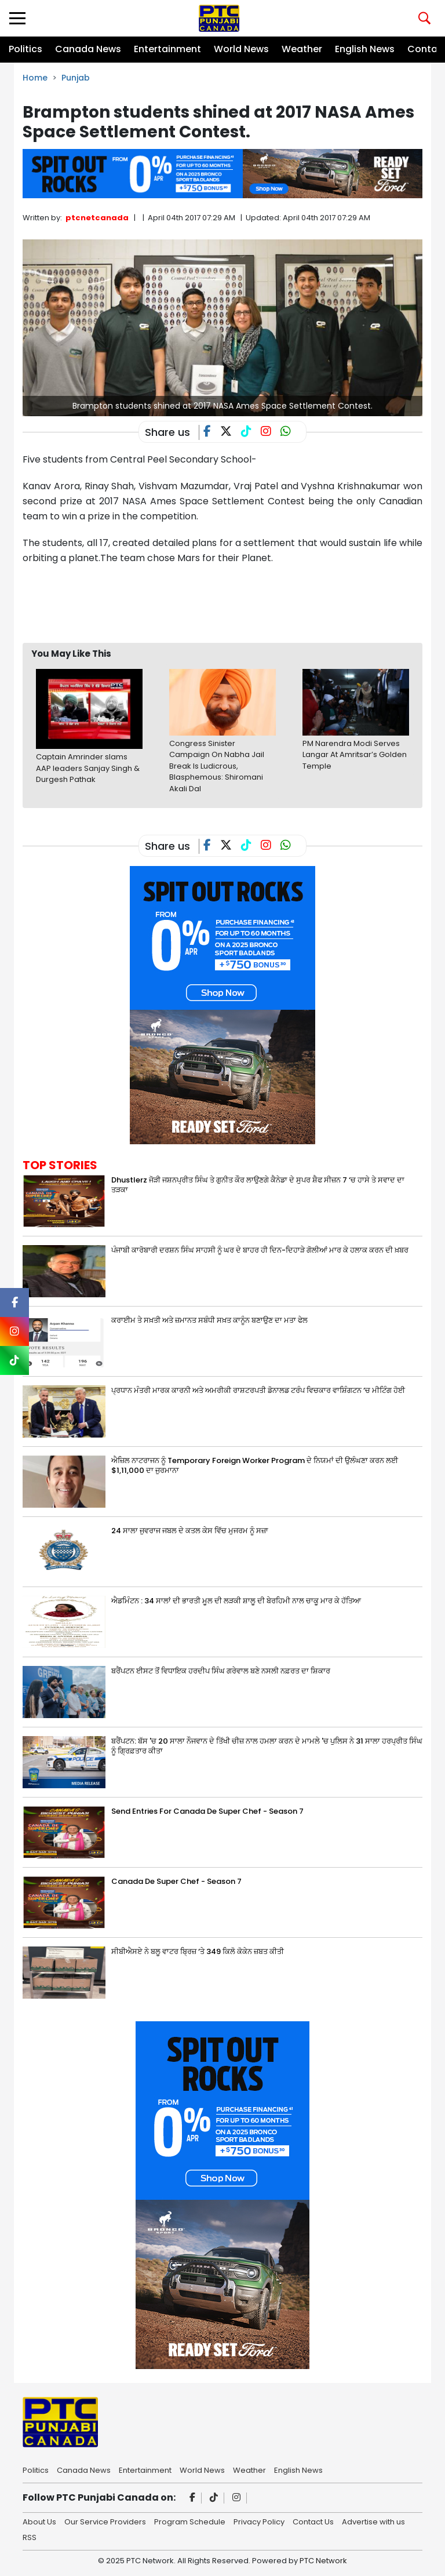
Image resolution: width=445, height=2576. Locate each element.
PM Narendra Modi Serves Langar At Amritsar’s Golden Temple (354, 755)
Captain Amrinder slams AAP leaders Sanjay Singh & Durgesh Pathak (88, 768)
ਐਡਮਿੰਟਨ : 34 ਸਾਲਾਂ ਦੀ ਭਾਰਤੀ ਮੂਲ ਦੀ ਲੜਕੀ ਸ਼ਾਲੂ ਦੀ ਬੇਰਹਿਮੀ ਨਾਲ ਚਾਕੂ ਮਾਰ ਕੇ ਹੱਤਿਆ (236, 1600)
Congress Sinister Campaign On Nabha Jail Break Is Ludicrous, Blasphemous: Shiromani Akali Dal (216, 766)
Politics (25, 49)
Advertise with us (373, 2521)
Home (35, 77)
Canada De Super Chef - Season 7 (176, 1881)
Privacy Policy (259, 2521)
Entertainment (167, 49)
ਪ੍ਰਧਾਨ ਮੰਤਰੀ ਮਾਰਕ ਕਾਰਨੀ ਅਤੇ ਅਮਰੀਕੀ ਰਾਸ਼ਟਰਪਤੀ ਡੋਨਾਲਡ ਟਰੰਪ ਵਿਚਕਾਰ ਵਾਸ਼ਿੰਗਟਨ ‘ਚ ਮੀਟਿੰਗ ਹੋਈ (258, 1390)
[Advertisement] (233, 603)
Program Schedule (189, 2521)
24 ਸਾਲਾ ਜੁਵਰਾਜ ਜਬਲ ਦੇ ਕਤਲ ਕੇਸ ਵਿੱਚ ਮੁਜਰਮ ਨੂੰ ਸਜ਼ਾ (189, 1530)
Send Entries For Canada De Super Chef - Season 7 (207, 1811)
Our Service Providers (105, 2521)
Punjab (75, 77)
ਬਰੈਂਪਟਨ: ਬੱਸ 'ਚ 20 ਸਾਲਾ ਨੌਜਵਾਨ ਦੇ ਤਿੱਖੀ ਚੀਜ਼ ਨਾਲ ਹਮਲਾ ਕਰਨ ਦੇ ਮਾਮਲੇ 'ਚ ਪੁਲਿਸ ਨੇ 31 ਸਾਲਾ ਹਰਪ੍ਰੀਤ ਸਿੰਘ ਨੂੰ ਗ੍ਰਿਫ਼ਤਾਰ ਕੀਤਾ (266, 1745)
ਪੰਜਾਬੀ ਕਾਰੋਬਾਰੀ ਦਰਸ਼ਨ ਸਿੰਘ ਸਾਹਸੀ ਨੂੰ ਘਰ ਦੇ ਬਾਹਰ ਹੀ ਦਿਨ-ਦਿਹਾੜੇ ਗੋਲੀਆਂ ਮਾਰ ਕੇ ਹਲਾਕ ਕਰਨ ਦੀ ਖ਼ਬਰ (259, 1250)
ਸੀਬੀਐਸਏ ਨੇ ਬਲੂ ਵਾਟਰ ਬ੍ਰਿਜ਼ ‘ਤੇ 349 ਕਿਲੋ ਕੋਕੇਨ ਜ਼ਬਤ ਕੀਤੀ (197, 1951)
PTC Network (323, 2560)
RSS (30, 2536)
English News (365, 49)
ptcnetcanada (97, 217)
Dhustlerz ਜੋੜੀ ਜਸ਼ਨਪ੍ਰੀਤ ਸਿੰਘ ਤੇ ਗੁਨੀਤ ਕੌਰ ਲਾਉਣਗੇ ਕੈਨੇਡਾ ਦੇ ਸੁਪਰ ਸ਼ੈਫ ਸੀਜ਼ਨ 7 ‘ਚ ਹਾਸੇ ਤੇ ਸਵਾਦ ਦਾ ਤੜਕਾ (257, 1184)
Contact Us (313, 2521)
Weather (302, 49)
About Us (39, 2521)
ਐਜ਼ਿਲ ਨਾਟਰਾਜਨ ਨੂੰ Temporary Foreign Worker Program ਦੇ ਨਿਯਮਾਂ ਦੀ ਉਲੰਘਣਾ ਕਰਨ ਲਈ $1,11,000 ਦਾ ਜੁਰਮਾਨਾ (254, 1465)
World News (241, 49)
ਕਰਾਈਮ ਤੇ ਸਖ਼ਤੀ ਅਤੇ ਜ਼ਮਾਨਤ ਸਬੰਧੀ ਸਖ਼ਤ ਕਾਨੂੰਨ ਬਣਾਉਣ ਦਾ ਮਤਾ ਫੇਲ (209, 1320)
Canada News (88, 49)
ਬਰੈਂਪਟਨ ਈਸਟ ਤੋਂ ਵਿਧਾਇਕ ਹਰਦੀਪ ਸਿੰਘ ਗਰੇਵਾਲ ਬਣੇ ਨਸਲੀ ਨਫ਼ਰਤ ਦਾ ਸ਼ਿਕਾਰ (220, 1670)
